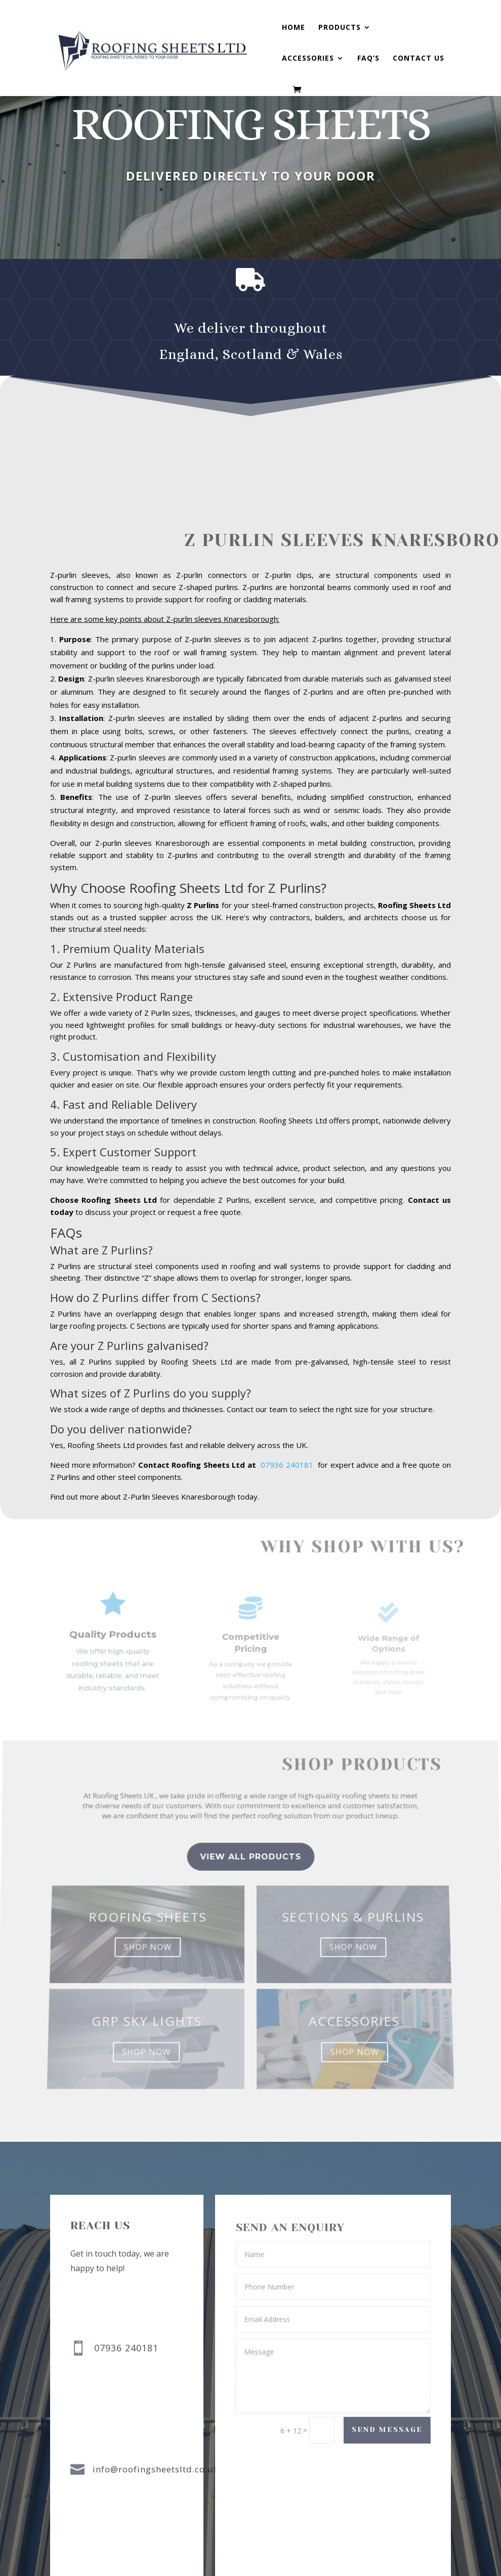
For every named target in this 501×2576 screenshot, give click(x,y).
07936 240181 (290, 1468)
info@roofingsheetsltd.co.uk (156, 2469)
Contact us (418, 59)
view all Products (250, 1881)
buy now (230, 218)
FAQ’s (368, 59)
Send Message (387, 2430)
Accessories (308, 59)
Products (339, 28)
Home (293, 28)
